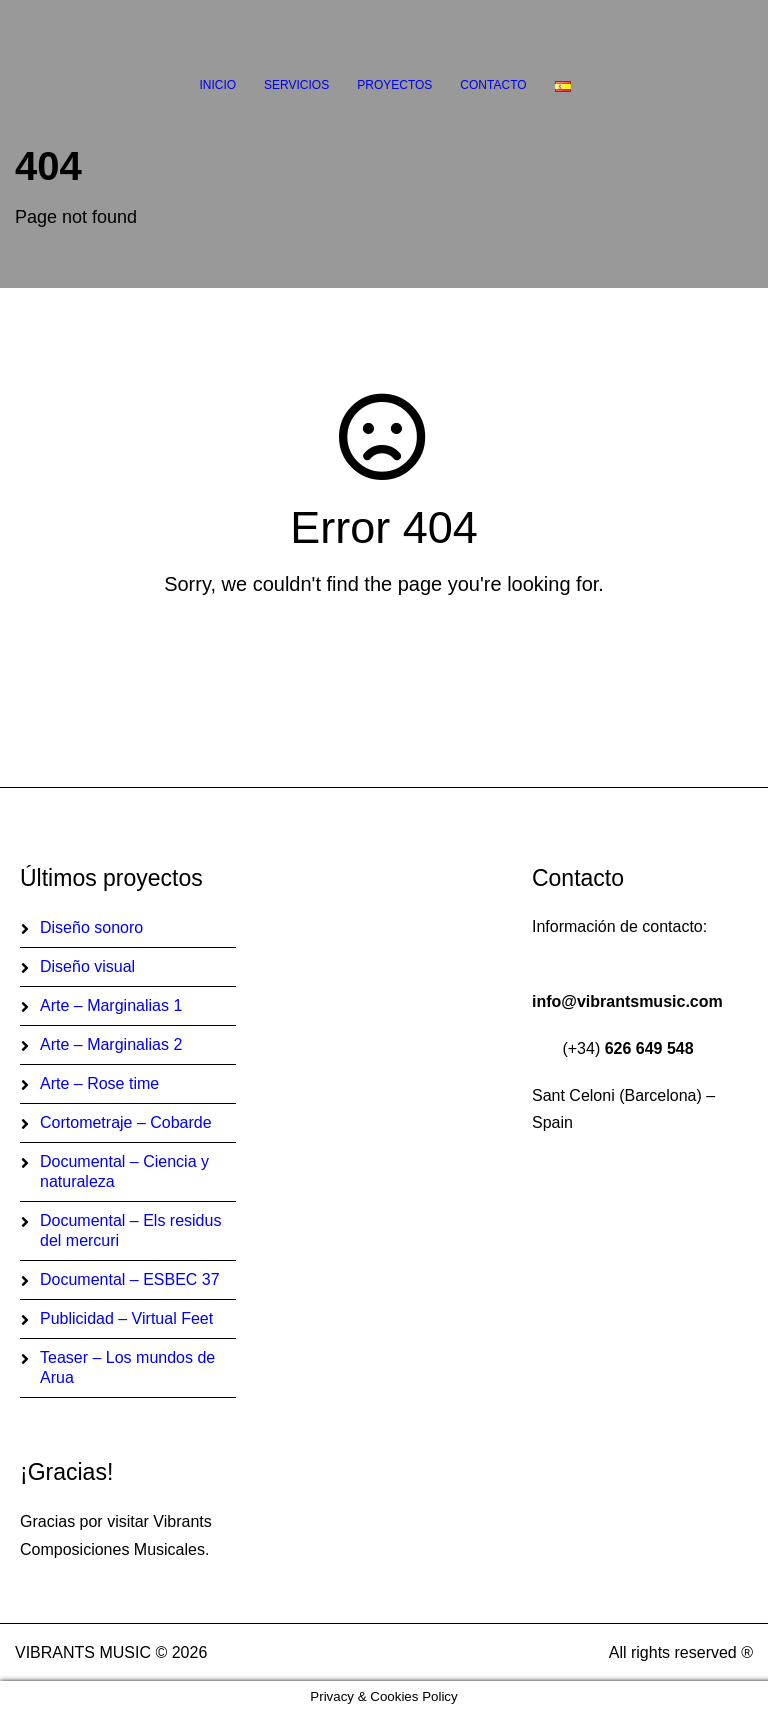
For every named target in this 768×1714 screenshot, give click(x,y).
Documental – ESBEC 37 (130, 1279)
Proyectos (394, 85)
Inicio (217, 85)
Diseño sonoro (91, 927)
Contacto (493, 85)
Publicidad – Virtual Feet (126, 1318)
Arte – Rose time (99, 1083)
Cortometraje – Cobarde (126, 1122)
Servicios (296, 85)
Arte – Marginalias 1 (111, 1005)
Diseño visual (87, 966)
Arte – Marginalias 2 (111, 1044)
